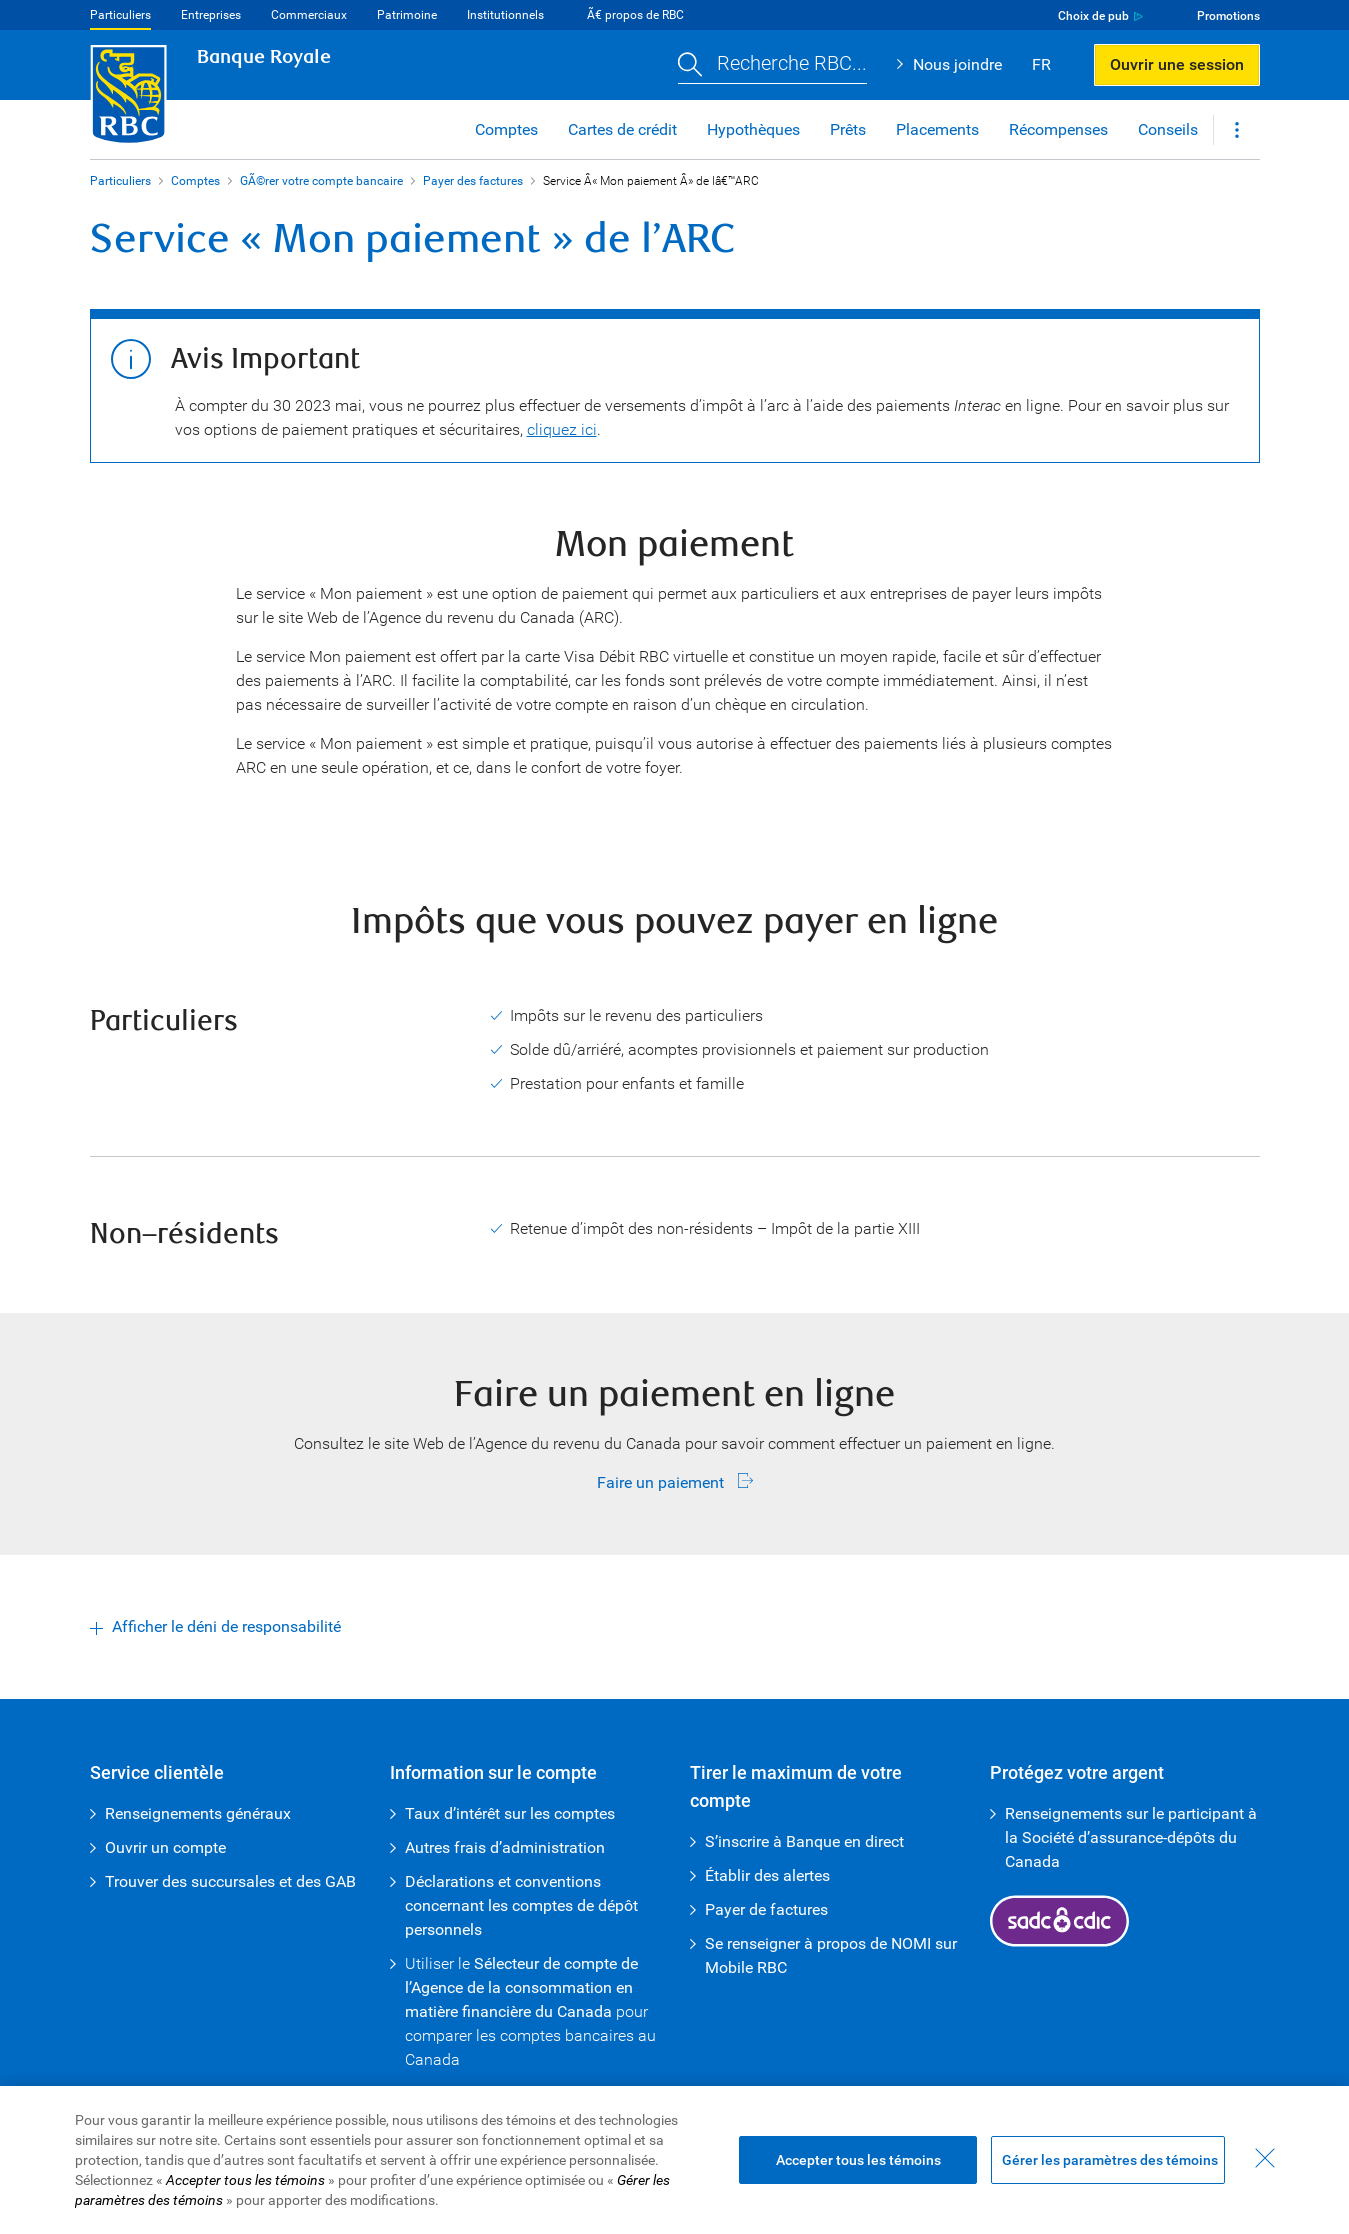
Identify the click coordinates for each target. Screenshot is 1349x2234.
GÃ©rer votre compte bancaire (321, 181)
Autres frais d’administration (505, 1847)
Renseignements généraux (198, 1813)
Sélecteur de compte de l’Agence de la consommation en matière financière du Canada (521, 1987)
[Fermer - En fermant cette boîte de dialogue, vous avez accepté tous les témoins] (1265, 2158)
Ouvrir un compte (165, 1847)
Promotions (1228, 16)
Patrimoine (407, 15)
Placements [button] (937, 129)
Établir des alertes (767, 1875)
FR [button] (1041, 64)
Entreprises (211, 15)
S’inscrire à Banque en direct (804, 1841)
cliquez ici (562, 429)
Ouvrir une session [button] (1177, 64)
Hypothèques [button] (753, 129)
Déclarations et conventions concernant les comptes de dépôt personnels (521, 1905)
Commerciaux (309, 15)
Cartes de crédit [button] (622, 129)
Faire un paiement (662, 1482)
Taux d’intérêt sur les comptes (510, 1813)
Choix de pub (1093, 16)
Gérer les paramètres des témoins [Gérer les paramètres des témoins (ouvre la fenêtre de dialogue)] (1110, 2160)
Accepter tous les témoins (858, 2160)
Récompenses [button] (1058, 129)
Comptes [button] (506, 129)
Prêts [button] (848, 129)
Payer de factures (766, 1909)
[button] (772, 65)
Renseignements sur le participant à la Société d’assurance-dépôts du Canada (1131, 1837)
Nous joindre (957, 64)
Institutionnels (505, 15)
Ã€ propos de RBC (635, 15)
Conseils (1168, 129)
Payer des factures (473, 181)
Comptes (195, 181)
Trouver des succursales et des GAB (230, 1881)
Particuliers (120, 15)
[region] (674, 2160)
